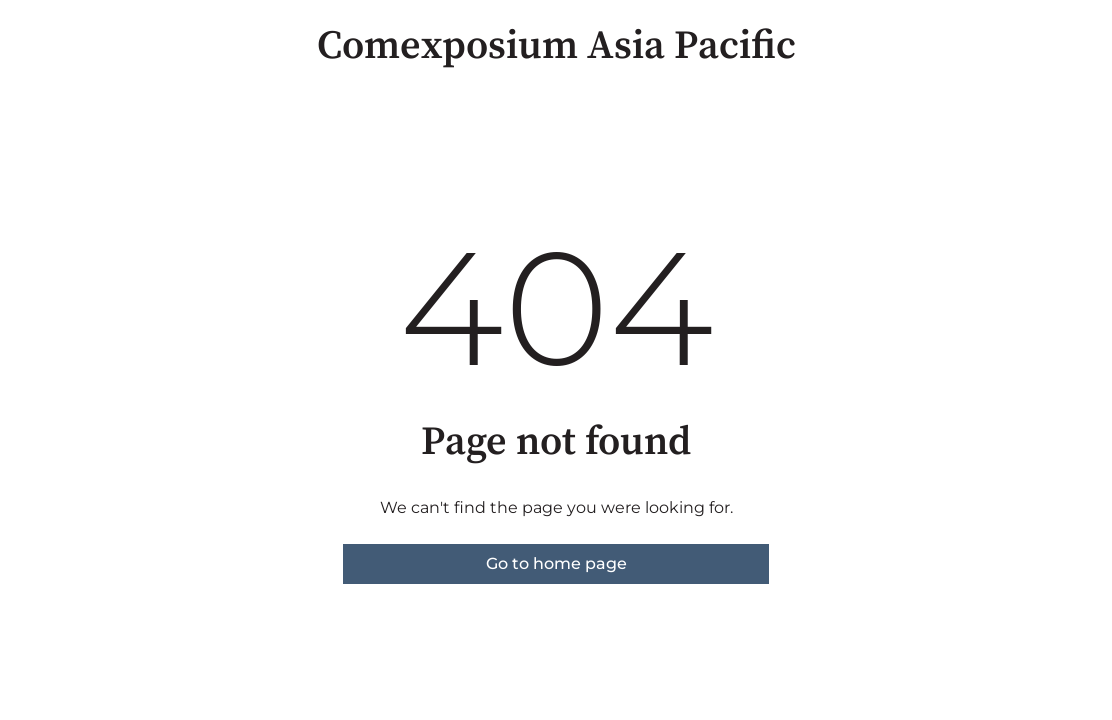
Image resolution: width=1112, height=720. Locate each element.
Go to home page (556, 563)
